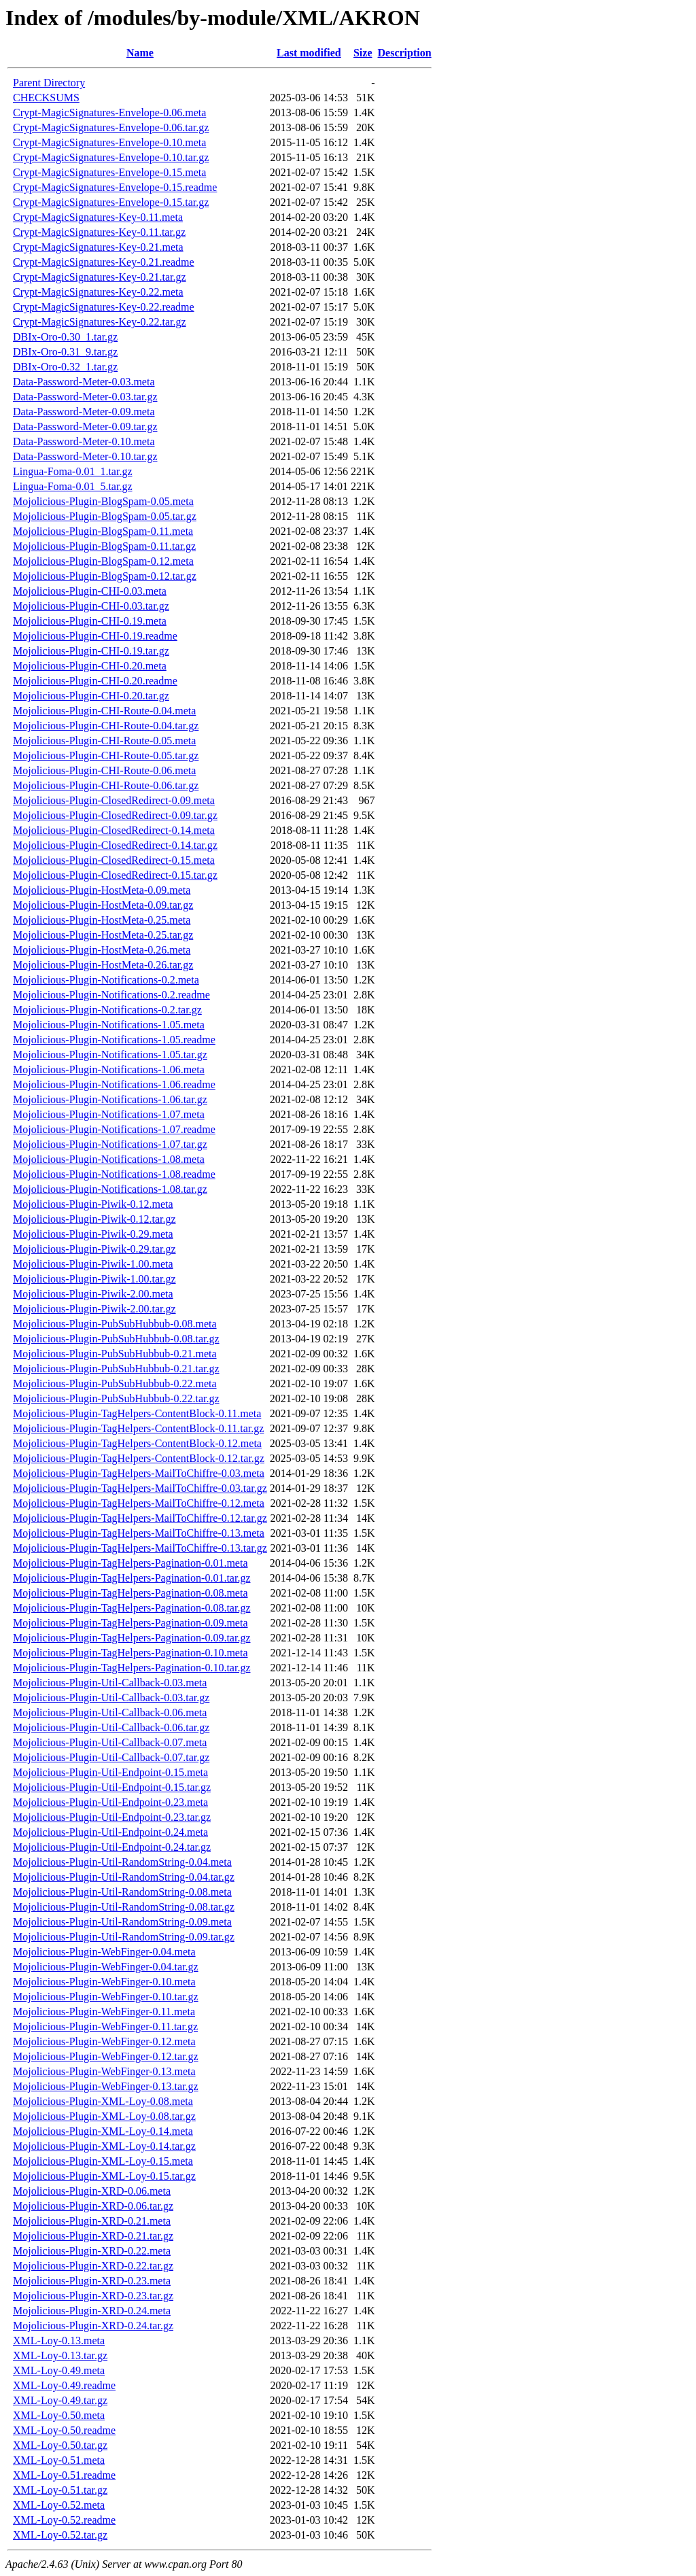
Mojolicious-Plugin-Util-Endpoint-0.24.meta (110, 1832)
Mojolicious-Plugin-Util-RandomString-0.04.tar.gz (123, 1877)
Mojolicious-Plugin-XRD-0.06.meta (92, 2191)
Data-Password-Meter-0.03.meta (84, 381)
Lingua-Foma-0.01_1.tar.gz (73, 471)
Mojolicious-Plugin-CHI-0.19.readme (95, 636)
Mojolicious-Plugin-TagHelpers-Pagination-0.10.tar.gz (131, 1667)
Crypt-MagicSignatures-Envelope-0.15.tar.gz (111, 202)
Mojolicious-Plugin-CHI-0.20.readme (95, 680)
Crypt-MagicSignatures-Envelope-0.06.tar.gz (111, 127)
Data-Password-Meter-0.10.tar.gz (85, 456)
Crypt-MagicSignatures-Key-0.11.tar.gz (99, 232)
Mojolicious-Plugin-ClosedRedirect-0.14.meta (114, 830)
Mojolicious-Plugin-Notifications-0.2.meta (106, 980)
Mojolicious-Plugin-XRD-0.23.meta (92, 2280)
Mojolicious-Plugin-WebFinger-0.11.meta (104, 2011)
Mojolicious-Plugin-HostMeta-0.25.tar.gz (103, 935)
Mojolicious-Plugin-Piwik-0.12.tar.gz (94, 1219)
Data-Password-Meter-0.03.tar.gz (85, 396)
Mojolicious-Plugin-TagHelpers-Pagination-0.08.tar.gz (131, 1608)
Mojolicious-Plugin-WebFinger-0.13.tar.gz (105, 2086)
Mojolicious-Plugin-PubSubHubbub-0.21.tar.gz (116, 1368)
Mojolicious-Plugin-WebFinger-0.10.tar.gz (105, 1996)
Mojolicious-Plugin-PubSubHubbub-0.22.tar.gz (116, 1398)
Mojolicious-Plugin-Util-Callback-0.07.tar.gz (111, 1757)
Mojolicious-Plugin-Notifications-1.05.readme (114, 1039)
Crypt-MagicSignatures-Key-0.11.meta (98, 217)
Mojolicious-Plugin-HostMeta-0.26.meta (101, 950)
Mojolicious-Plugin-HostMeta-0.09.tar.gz (103, 905)
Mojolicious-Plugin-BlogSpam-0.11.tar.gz (104, 546)
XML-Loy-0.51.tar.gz (60, 2490)
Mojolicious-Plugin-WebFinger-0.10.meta (104, 1981)
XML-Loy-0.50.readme (64, 2430)
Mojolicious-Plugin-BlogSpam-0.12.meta (103, 561)
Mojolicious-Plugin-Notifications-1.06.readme (114, 1084)
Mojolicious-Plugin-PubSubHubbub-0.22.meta (115, 1383)
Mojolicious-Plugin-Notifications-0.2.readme (111, 994)
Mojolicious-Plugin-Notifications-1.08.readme (114, 1174)
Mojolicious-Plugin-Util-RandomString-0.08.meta (122, 1892)
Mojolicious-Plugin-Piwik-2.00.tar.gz (94, 1309)
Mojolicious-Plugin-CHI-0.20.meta (90, 666)
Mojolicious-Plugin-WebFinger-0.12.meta (104, 2041)
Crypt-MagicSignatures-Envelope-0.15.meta (109, 172)
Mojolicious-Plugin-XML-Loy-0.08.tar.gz (104, 2116)
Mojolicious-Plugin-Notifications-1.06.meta (109, 1069)
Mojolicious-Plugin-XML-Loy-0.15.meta (103, 2161)
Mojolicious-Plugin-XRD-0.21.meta (92, 2221)
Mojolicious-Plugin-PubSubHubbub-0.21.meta (115, 1353)
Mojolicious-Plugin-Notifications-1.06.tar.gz (110, 1099)
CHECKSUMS (46, 97)
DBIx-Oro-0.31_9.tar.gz (65, 352)
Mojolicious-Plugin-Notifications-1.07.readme (114, 1129)
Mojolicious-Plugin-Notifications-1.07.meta (109, 1114)
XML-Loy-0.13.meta (59, 2340)
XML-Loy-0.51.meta (59, 2460)
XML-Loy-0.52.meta (59, 2505)
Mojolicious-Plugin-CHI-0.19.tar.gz (91, 651)
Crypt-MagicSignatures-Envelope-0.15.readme (115, 187)
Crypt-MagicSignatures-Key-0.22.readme (103, 307)
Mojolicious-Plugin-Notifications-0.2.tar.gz (107, 1009)
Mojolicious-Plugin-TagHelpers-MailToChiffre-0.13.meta (138, 1533)
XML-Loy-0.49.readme (64, 2385)
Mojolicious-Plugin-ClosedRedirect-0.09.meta (114, 800)
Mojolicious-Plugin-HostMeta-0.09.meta (101, 890)
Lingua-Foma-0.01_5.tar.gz (73, 486)
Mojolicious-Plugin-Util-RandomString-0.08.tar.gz (123, 1907)
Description (405, 52)
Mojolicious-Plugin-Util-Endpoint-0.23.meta (110, 1802)
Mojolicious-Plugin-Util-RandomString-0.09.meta (122, 1922)
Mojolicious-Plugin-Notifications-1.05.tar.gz (110, 1054)
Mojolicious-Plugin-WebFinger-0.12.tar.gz (105, 2056)
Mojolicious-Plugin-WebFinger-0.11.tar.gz (105, 2026)
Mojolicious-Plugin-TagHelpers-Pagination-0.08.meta (130, 1593)
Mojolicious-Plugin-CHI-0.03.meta (90, 591)
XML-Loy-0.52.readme (64, 2520)
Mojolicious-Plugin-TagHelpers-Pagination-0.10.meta (130, 1652)
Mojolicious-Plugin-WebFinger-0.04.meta (104, 1951)
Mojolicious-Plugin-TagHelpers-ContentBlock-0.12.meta (137, 1443)
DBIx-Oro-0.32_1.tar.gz (65, 366)
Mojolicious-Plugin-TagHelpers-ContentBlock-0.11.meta (137, 1413)
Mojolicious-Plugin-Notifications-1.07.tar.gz (110, 1144)
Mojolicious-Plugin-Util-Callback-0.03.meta (110, 1682)
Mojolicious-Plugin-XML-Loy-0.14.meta (103, 2131)
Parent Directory (49, 82)
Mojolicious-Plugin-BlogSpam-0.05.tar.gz (104, 516)
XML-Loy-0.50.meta (59, 2415)
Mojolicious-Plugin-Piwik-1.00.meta (93, 1264)
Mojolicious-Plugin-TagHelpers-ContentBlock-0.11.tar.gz (138, 1428)
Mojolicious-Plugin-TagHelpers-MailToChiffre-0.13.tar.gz (140, 1548)
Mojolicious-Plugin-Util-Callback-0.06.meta (110, 1712)
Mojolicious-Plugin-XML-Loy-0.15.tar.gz (104, 2176)
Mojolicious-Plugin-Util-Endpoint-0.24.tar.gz (112, 1847)
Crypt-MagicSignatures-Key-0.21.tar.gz (99, 277)
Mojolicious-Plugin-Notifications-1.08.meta (109, 1159)
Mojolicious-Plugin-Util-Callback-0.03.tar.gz (111, 1697)
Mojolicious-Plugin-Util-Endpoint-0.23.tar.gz (112, 1817)
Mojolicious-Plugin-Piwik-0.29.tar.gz (94, 1249)
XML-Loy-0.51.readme (64, 2475)
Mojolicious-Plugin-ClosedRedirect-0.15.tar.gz (115, 875)
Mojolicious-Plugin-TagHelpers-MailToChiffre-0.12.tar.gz (140, 1518)
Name (140, 52)
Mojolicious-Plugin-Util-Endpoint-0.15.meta (110, 1772)
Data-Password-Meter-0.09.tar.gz (85, 426)
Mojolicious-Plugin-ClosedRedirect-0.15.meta (114, 860)
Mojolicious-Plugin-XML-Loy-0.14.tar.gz (104, 2146)
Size (362, 52)
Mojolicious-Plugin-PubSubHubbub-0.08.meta (115, 1323)
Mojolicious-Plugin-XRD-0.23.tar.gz (93, 2295)
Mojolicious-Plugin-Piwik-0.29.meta (93, 1234)
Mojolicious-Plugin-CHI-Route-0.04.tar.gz (105, 725)
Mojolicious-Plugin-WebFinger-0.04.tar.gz (105, 1966)
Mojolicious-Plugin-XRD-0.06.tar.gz (93, 2206)
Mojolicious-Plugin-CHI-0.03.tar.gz (91, 606)
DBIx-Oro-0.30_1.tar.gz (65, 337)
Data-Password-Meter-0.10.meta (84, 441)
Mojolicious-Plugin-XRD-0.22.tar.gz (93, 2266)
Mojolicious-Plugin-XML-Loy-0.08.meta (103, 2101)
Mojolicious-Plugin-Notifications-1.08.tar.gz (110, 1189)
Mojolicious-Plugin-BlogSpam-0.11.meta (103, 531)
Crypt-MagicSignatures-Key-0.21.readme (103, 262)
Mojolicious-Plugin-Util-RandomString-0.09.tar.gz (123, 1937)
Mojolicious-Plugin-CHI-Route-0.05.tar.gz (105, 755)
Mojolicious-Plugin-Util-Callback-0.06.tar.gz (111, 1727)
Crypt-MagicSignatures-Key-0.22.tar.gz (99, 322)
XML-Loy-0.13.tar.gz (60, 2355)
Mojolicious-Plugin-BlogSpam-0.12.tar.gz (104, 576)
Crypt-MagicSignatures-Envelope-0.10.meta (109, 142)
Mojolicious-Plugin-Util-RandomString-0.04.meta (122, 1862)
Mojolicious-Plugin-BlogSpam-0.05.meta (103, 501)
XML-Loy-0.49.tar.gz (60, 2400)
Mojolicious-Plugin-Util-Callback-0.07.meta (110, 1742)
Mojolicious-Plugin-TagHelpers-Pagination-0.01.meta (130, 1563)
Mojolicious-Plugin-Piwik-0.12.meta (93, 1204)
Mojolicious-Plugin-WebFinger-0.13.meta (104, 2071)
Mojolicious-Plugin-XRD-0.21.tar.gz (93, 2236)
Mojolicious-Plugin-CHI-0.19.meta (90, 621)
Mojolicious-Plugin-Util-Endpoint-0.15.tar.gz (112, 1787)
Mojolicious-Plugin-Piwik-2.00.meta (93, 1294)
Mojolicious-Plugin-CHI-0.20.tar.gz (91, 695)
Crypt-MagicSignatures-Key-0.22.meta (98, 292)
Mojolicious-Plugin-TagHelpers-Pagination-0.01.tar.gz (131, 1578)
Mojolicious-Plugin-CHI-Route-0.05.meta (104, 740)
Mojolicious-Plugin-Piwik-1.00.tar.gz (94, 1279)
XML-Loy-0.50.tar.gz (60, 2445)
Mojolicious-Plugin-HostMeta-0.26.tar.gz (103, 965)
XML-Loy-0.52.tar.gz (60, 2535)
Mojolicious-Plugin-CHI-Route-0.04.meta (104, 710)
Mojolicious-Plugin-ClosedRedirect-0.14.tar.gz (115, 845)
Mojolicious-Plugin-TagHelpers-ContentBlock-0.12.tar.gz (138, 1458)
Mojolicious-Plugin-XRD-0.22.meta (92, 2251)
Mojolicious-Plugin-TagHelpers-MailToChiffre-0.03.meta (138, 1473)
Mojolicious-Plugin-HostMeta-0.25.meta (101, 920)
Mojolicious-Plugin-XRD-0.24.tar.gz (93, 2325)
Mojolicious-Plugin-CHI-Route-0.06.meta (104, 770)
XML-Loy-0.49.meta (59, 2370)
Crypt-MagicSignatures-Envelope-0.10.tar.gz (111, 157)
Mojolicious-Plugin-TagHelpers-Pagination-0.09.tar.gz (131, 1637)
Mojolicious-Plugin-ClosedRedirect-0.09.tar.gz (115, 815)
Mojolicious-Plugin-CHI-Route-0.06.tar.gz (105, 785)
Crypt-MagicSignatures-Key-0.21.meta (98, 247)
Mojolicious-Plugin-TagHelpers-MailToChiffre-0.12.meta (138, 1503)
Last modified (309, 52)
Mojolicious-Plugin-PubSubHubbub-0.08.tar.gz (116, 1338)
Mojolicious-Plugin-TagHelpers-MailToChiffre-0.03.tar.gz (140, 1488)
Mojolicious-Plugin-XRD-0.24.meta (92, 2310)
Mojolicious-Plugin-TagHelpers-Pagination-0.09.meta (130, 1623)
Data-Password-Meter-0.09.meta (84, 411)
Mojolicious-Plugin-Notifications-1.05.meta (109, 1024)
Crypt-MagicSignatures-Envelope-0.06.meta (109, 112)
